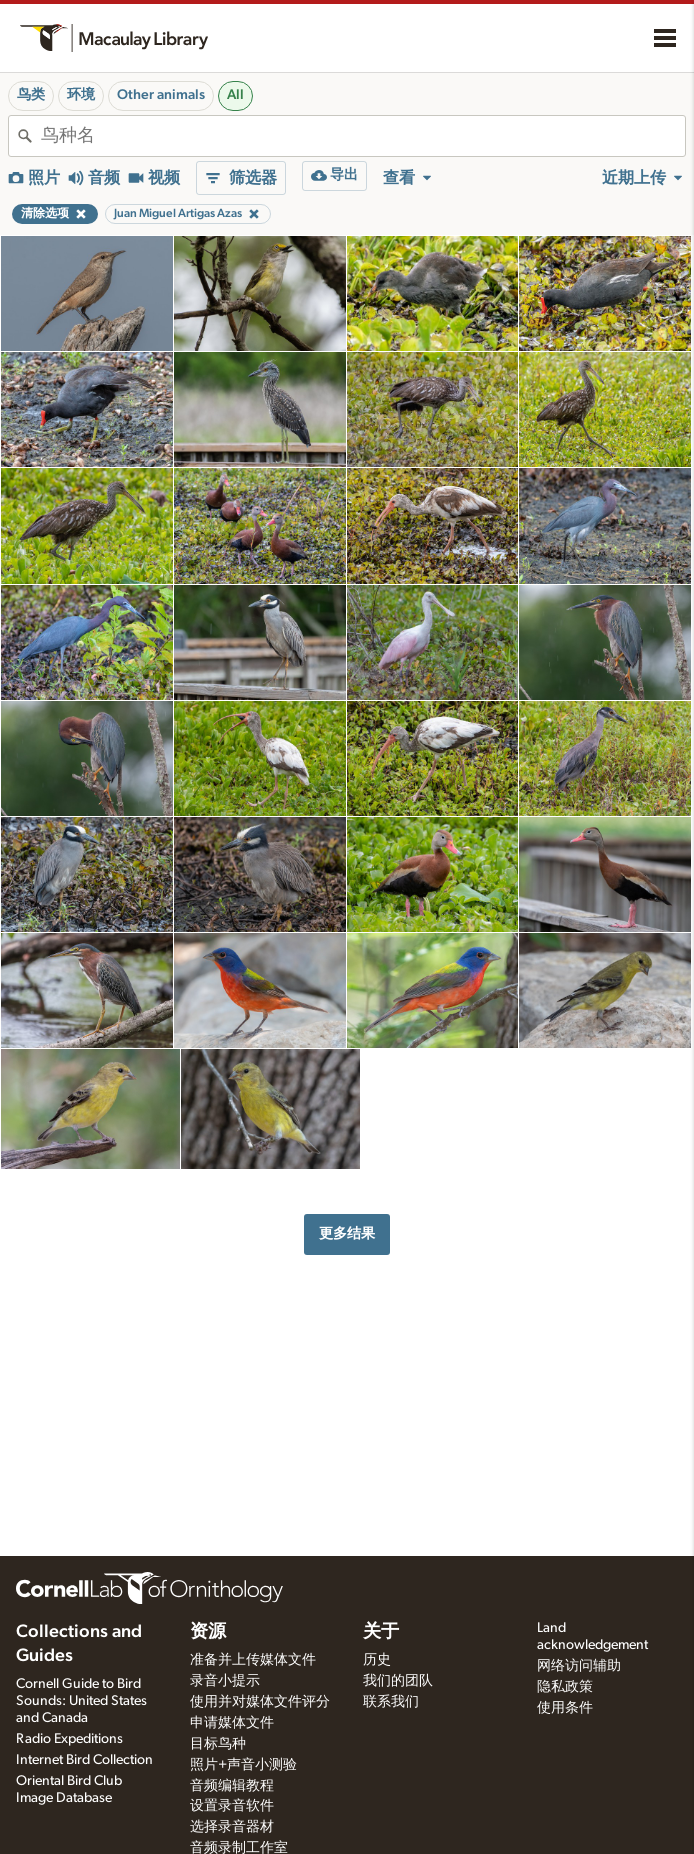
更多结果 (347, 1233)
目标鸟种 (218, 1744)
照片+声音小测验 (243, 1765)
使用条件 (565, 1708)
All (235, 95)
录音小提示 (225, 1681)
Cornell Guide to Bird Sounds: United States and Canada (81, 1701)
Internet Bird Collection (84, 1760)
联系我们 (391, 1702)
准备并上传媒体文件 (253, 1660)
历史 (377, 1660)
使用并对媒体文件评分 (260, 1702)
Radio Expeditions (69, 1739)
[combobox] (363, 136)
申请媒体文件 (232, 1723)
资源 (208, 1632)
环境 (81, 95)
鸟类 (31, 95)
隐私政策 (565, 1687)
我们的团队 (398, 1681)
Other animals (161, 95)
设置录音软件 (232, 1806)
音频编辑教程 (232, 1786)
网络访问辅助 (579, 1666)
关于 (381, 1632)
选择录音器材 (232, 1827)
